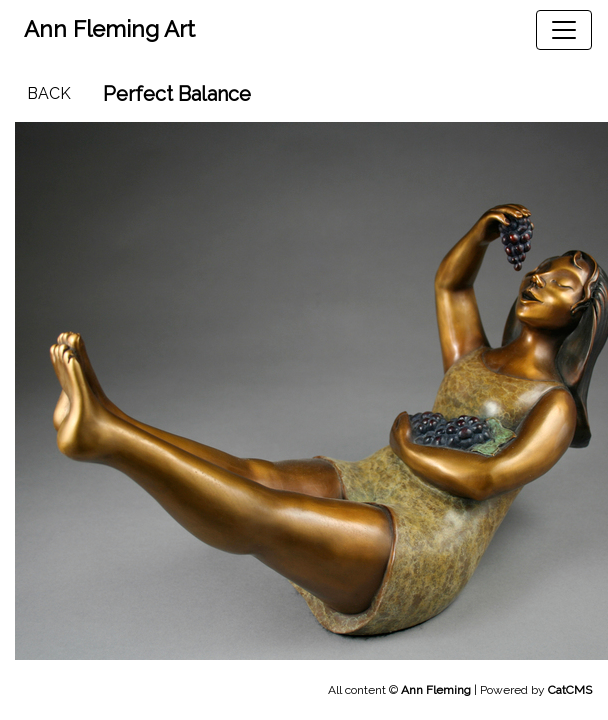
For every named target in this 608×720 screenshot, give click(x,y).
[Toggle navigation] (564, 30)
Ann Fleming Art (109, 29)
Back (49, 93)
